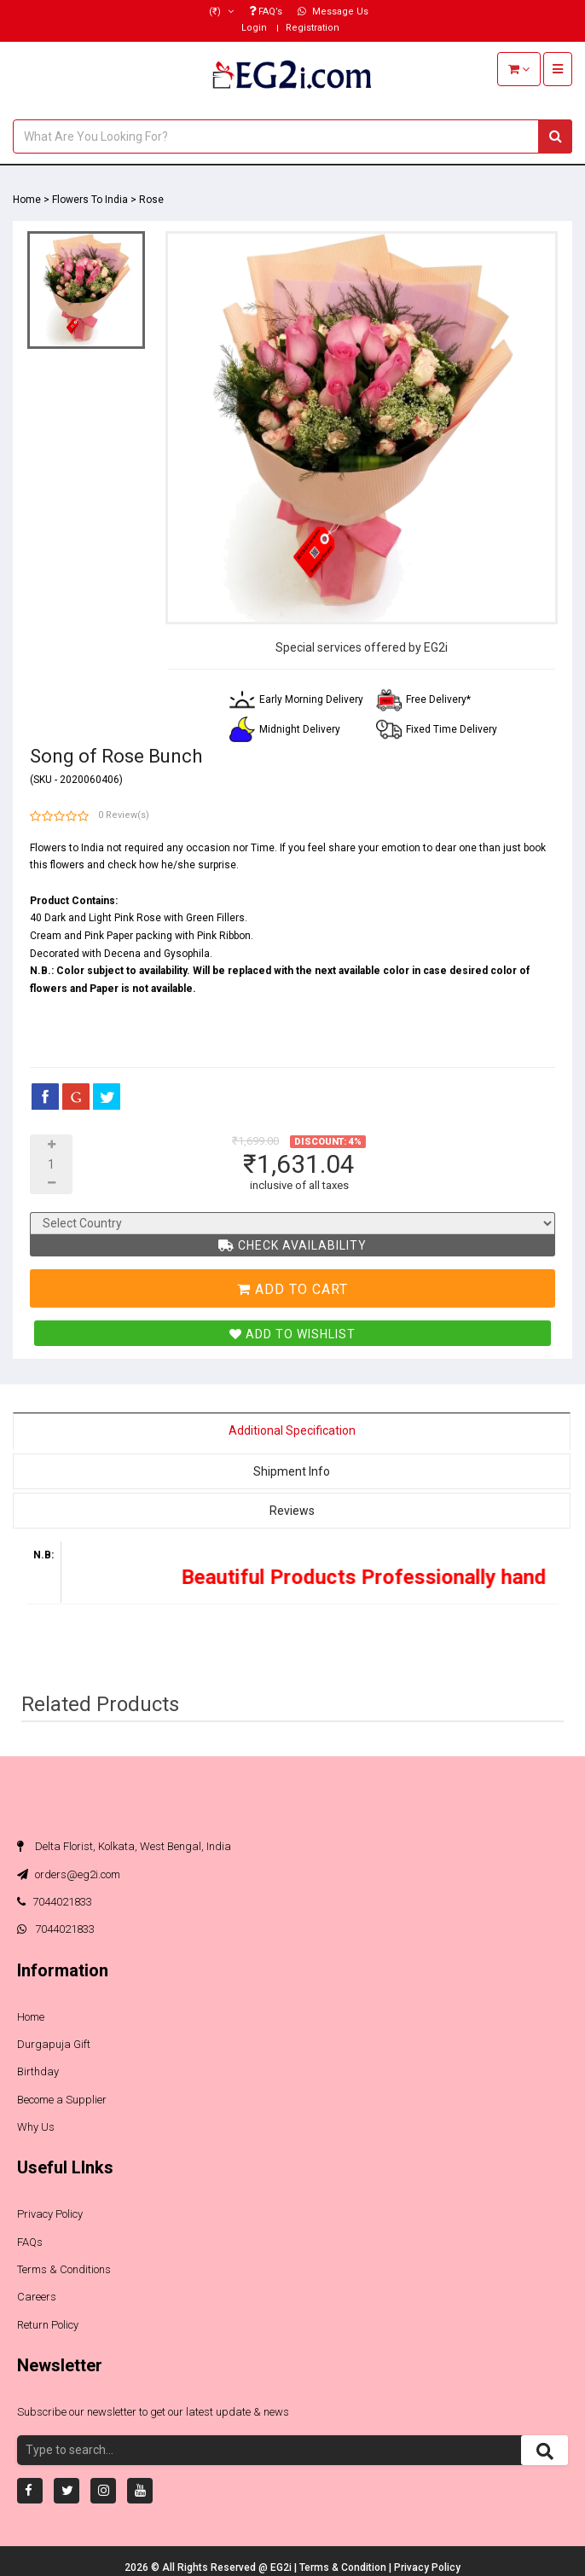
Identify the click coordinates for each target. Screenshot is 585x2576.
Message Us (333, 11)
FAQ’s (265, 11)
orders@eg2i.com (68, 1874)
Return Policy (47, 2324)
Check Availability (292, 1245)
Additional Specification (292, 1430)
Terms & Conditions (64, 2269)
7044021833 (54, 1901)
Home (27, 200)
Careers (36, 2296)
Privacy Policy (50, 2214)
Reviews (292, 1510)
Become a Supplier (62, 2099)
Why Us (36, 2127)
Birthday (38, 2071)
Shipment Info (291, 1471)
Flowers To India (90, 200)
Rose (151, 200)
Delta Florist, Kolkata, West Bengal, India (124, 1846)
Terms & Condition (344, 2567)
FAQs (30, 2242)
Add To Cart (292, 1289)
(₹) (221, 11)
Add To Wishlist (292, 1334)
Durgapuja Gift (53, 2044)
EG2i (282, 2567)
